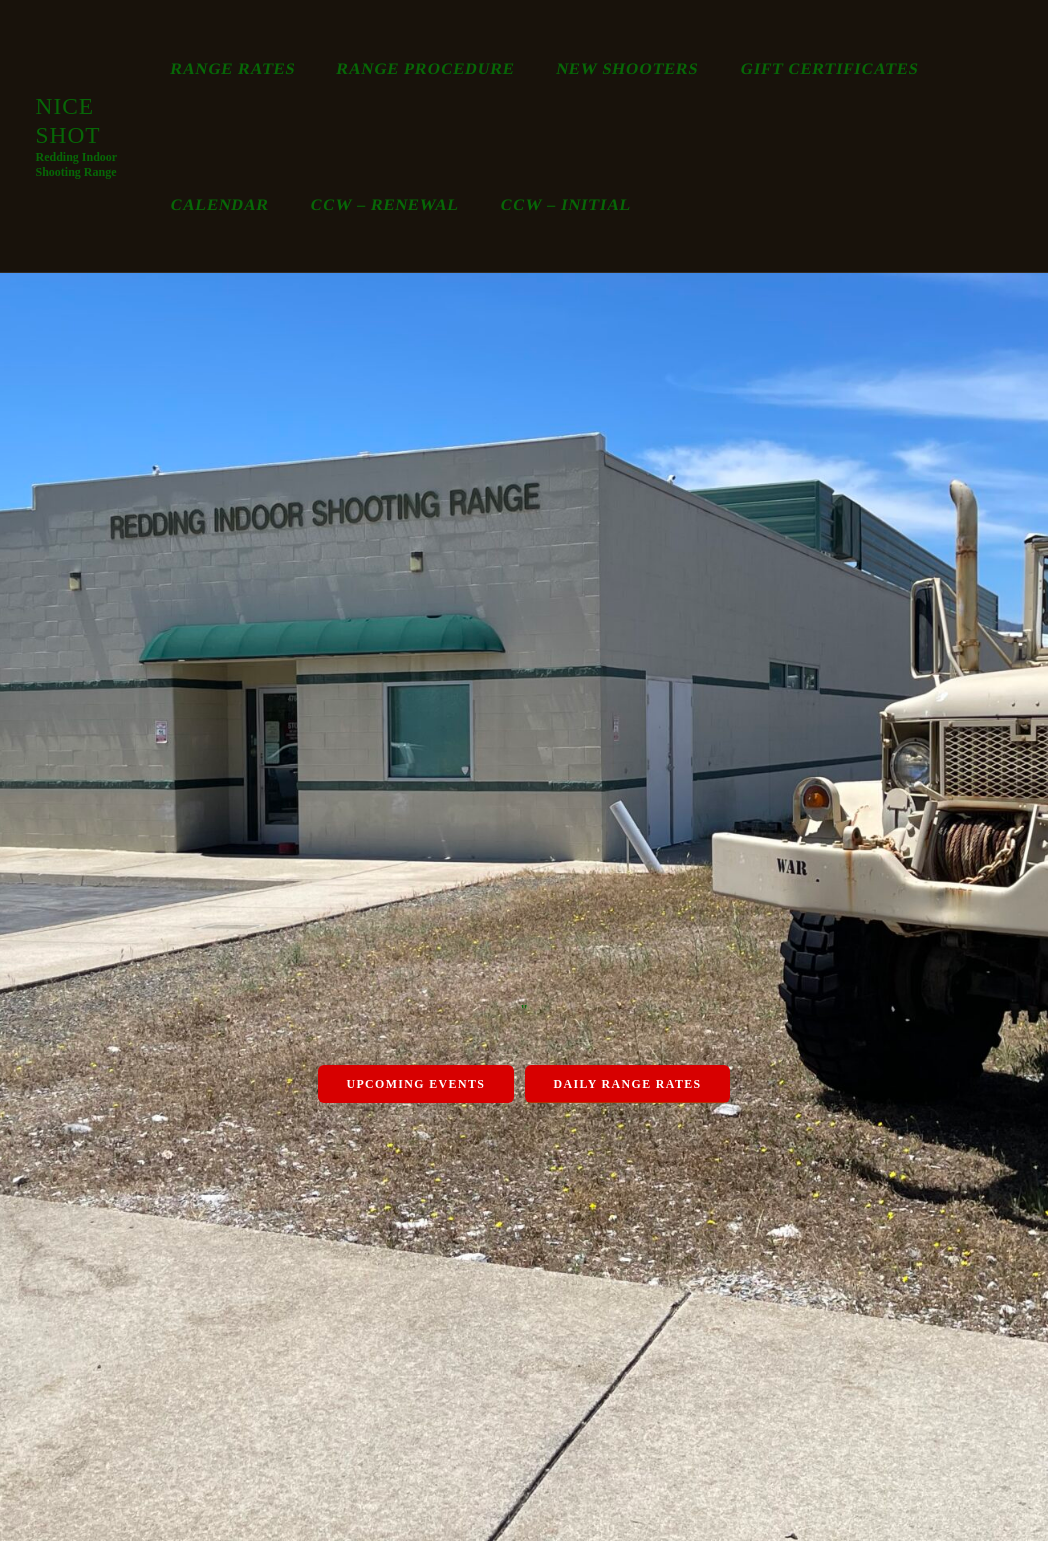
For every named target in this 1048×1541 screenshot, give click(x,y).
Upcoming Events (415, 1084)
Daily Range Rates (628, 1084)
